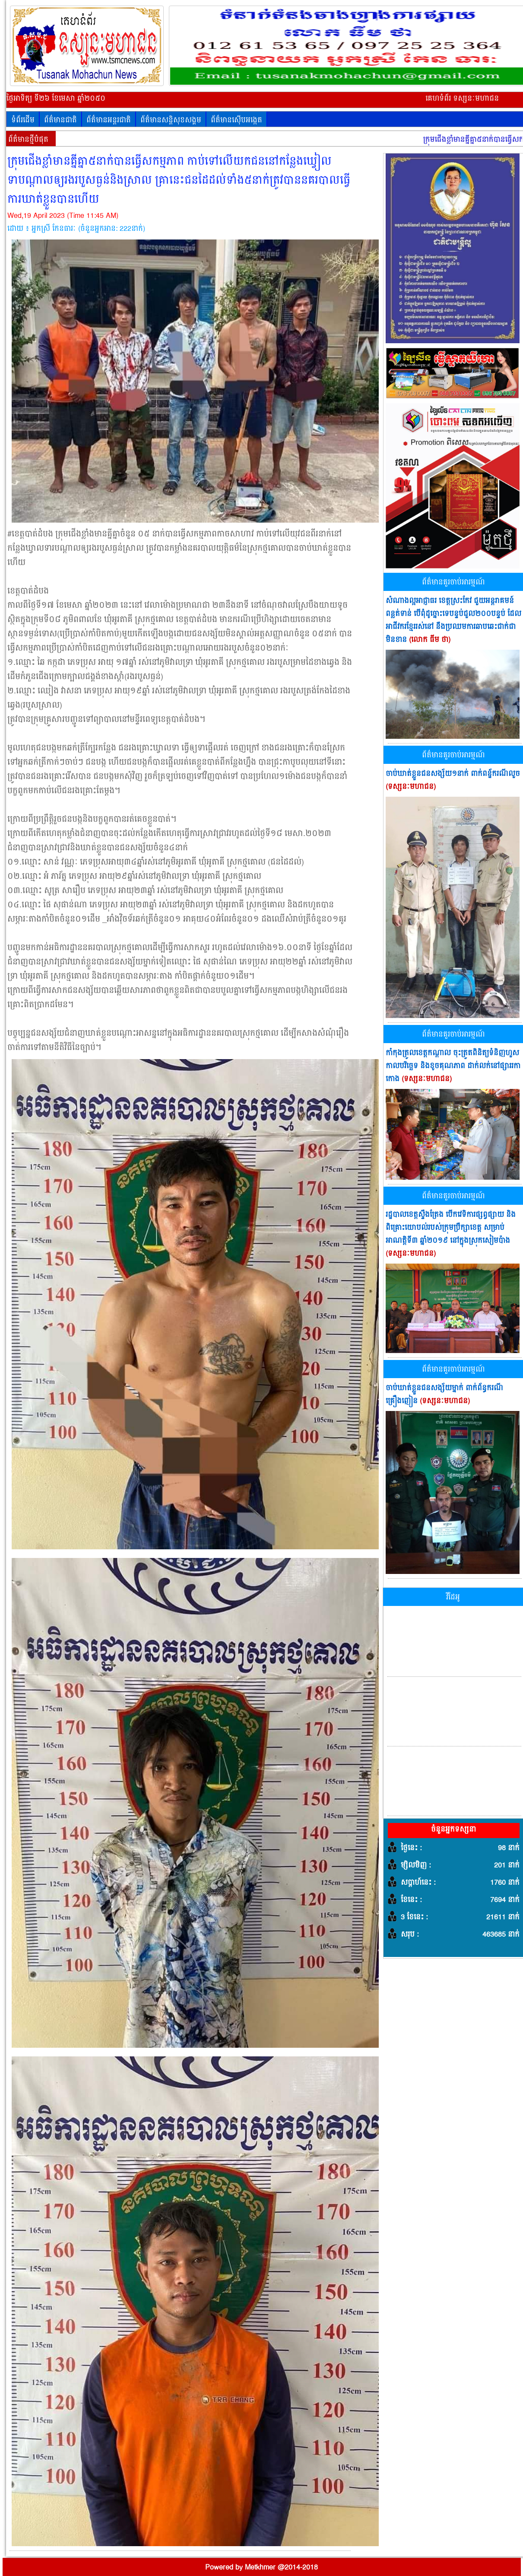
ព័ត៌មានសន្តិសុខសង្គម (170, 120)
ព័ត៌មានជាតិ (60, 120)
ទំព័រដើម (23, 120)
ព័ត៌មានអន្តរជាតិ (108, 120)
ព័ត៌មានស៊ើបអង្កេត (236, 120)
